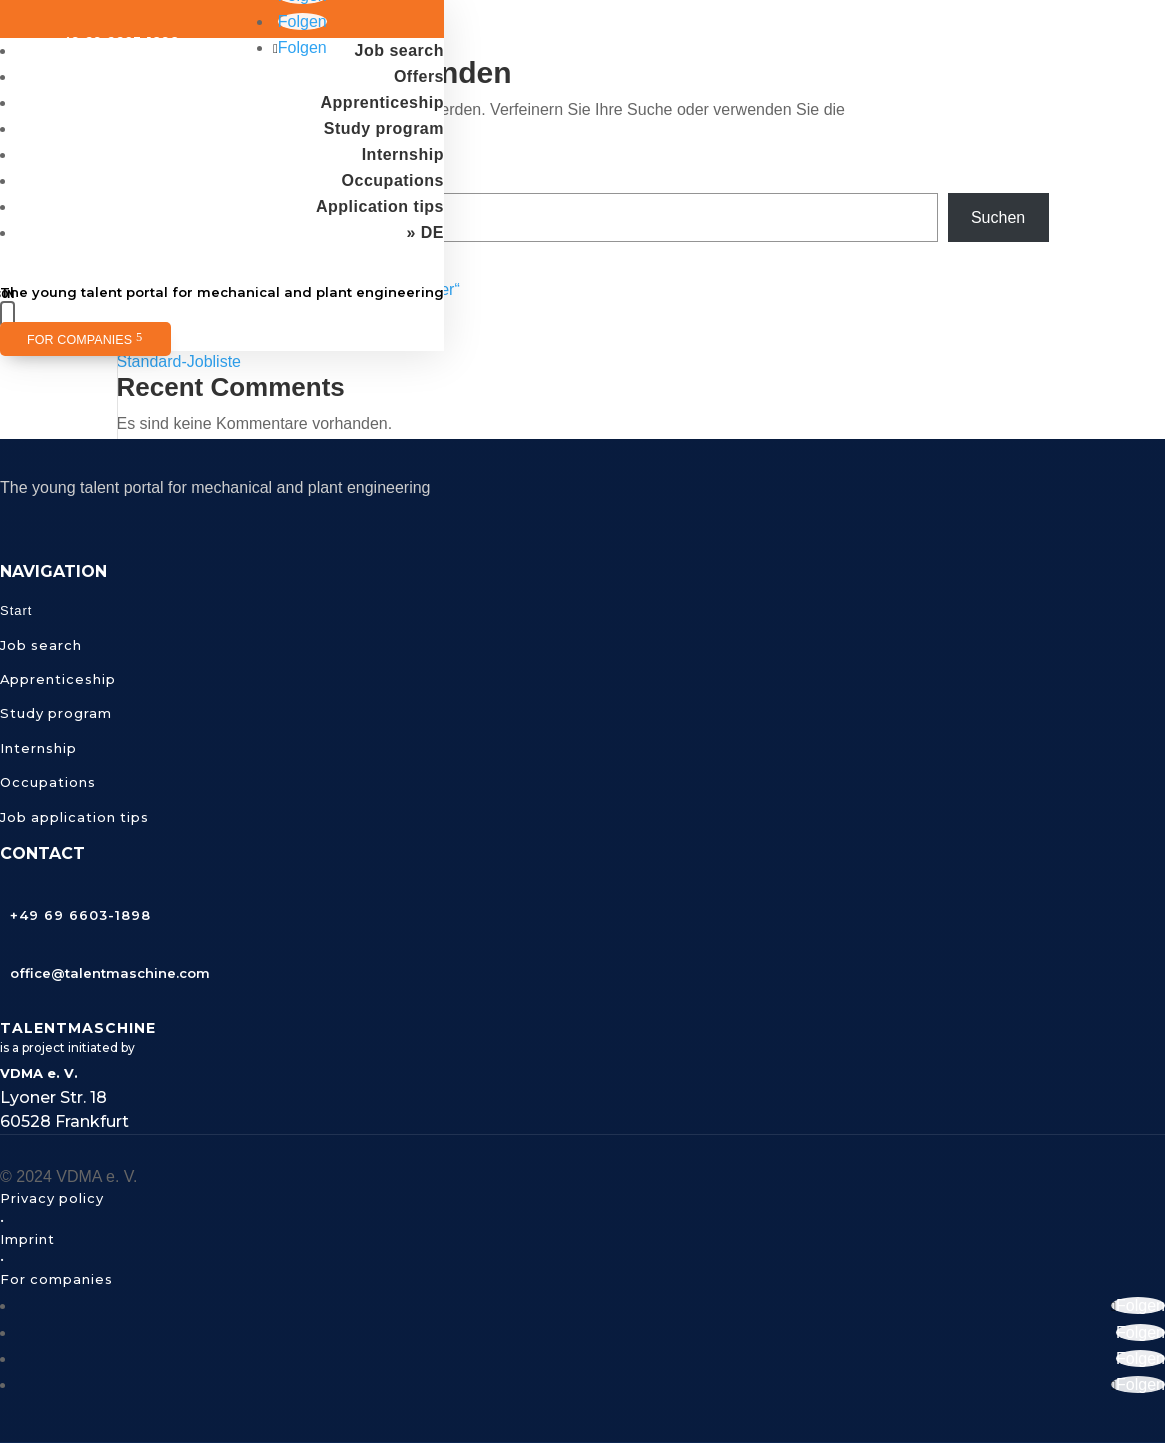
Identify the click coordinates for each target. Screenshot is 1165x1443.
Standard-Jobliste (179, 361)
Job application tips (74, 817)
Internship (403, 154)
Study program (384, 128)
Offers (419, 76)
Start (16, 610)
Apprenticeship (382, 102)
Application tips (380, 206)
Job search (399, 50)
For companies (79, 340)
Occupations (393, 180)
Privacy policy (52, 1198)
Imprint (27, 1239)
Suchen (998, 217)
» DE (425, 232)
